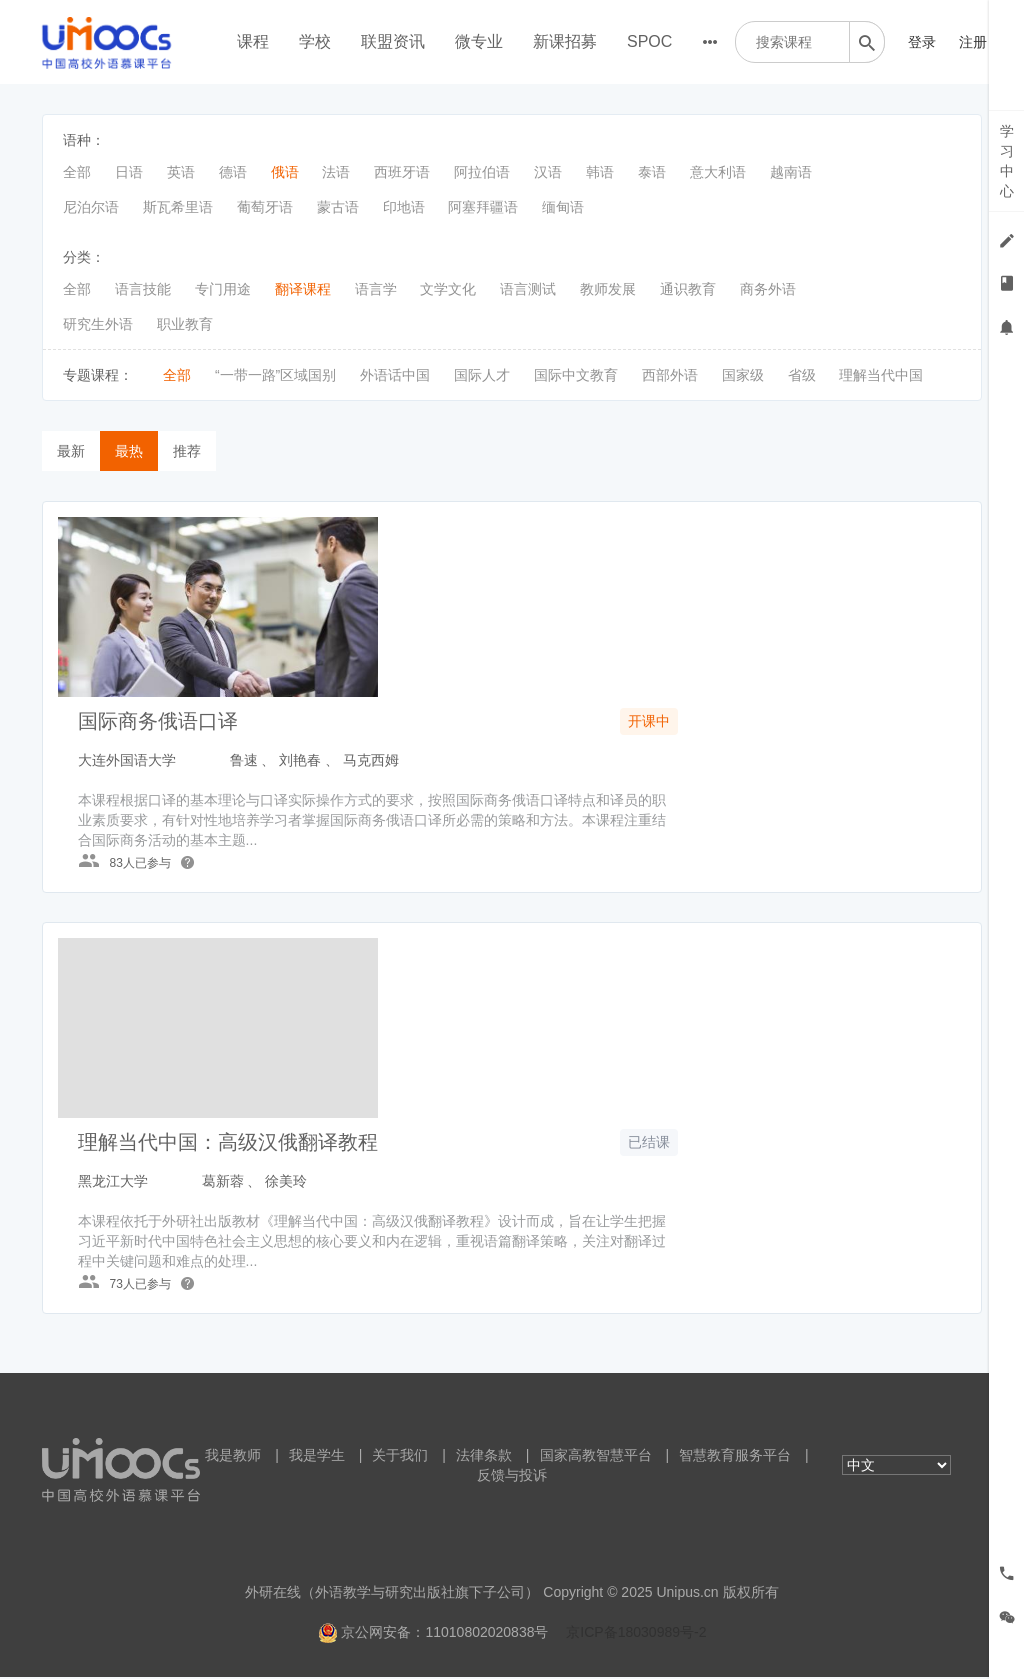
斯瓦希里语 (178, 207)
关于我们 (400, 1457)
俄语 (285, 172)
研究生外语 (98, 324)
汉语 (548, 172)
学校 (315, 41)
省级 (802, 375)
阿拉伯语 (482, 172)
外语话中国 (395, 375)
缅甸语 (563, 207)
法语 (336, 172)
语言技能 (143, 289)
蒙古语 (338, 207)
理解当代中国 (881, 375)
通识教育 (688, 289)
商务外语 (768, 289)
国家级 (743, 375)
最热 (129, 451)
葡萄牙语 (265, 207)
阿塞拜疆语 (483, 207)
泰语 (652, 172)
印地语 (404, 207)
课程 (253, 41)
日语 (129, 172)
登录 (922, 42)
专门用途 (223, 289)
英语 (181, 172)
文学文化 (448, 289)
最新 (71, 451)
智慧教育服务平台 (735, 1457)
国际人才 (482, 375)
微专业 (479, 41)
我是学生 (317, 1457)
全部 (77, 172)
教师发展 (608, 289)
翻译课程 (303, 289)
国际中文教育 (576, 375)
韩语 (600, 172)
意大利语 (718, 172)
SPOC (649, 41)
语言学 (376, 289)
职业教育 (185, 324)
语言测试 (528, 289)
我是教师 (233, 1457)
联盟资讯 (393, 41)
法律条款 (484, 1457)
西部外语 (670, 375)
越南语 (791, 172)
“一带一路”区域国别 (275, 375)
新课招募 (565, 41)
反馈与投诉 (512, 1477)
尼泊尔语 (91, 207)
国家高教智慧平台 (596, 1457)
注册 (973, 42)
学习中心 (1007, 161)
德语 (233, 172)
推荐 (187, 451)
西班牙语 (402, 172)
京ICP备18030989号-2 (636, 1634)
